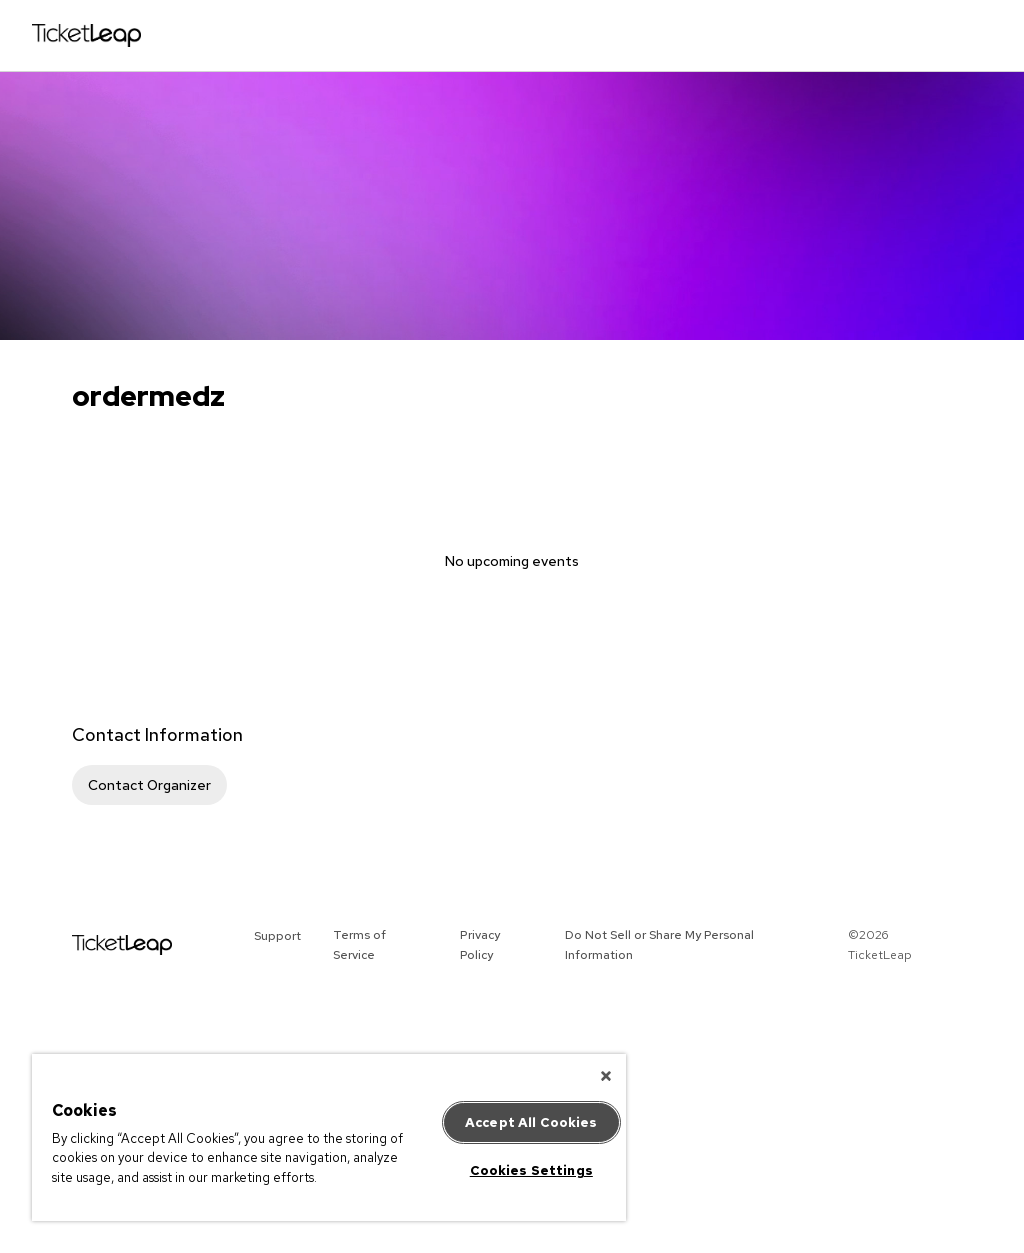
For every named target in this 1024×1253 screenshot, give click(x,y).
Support (277, 936)
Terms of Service (359, 945)
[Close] (606, 1076)
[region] (329, 1137)
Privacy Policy (480, 945)
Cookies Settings (531, 1170)
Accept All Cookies (531, 1122)
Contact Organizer (149, 785)
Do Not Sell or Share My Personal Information (659, 945)
